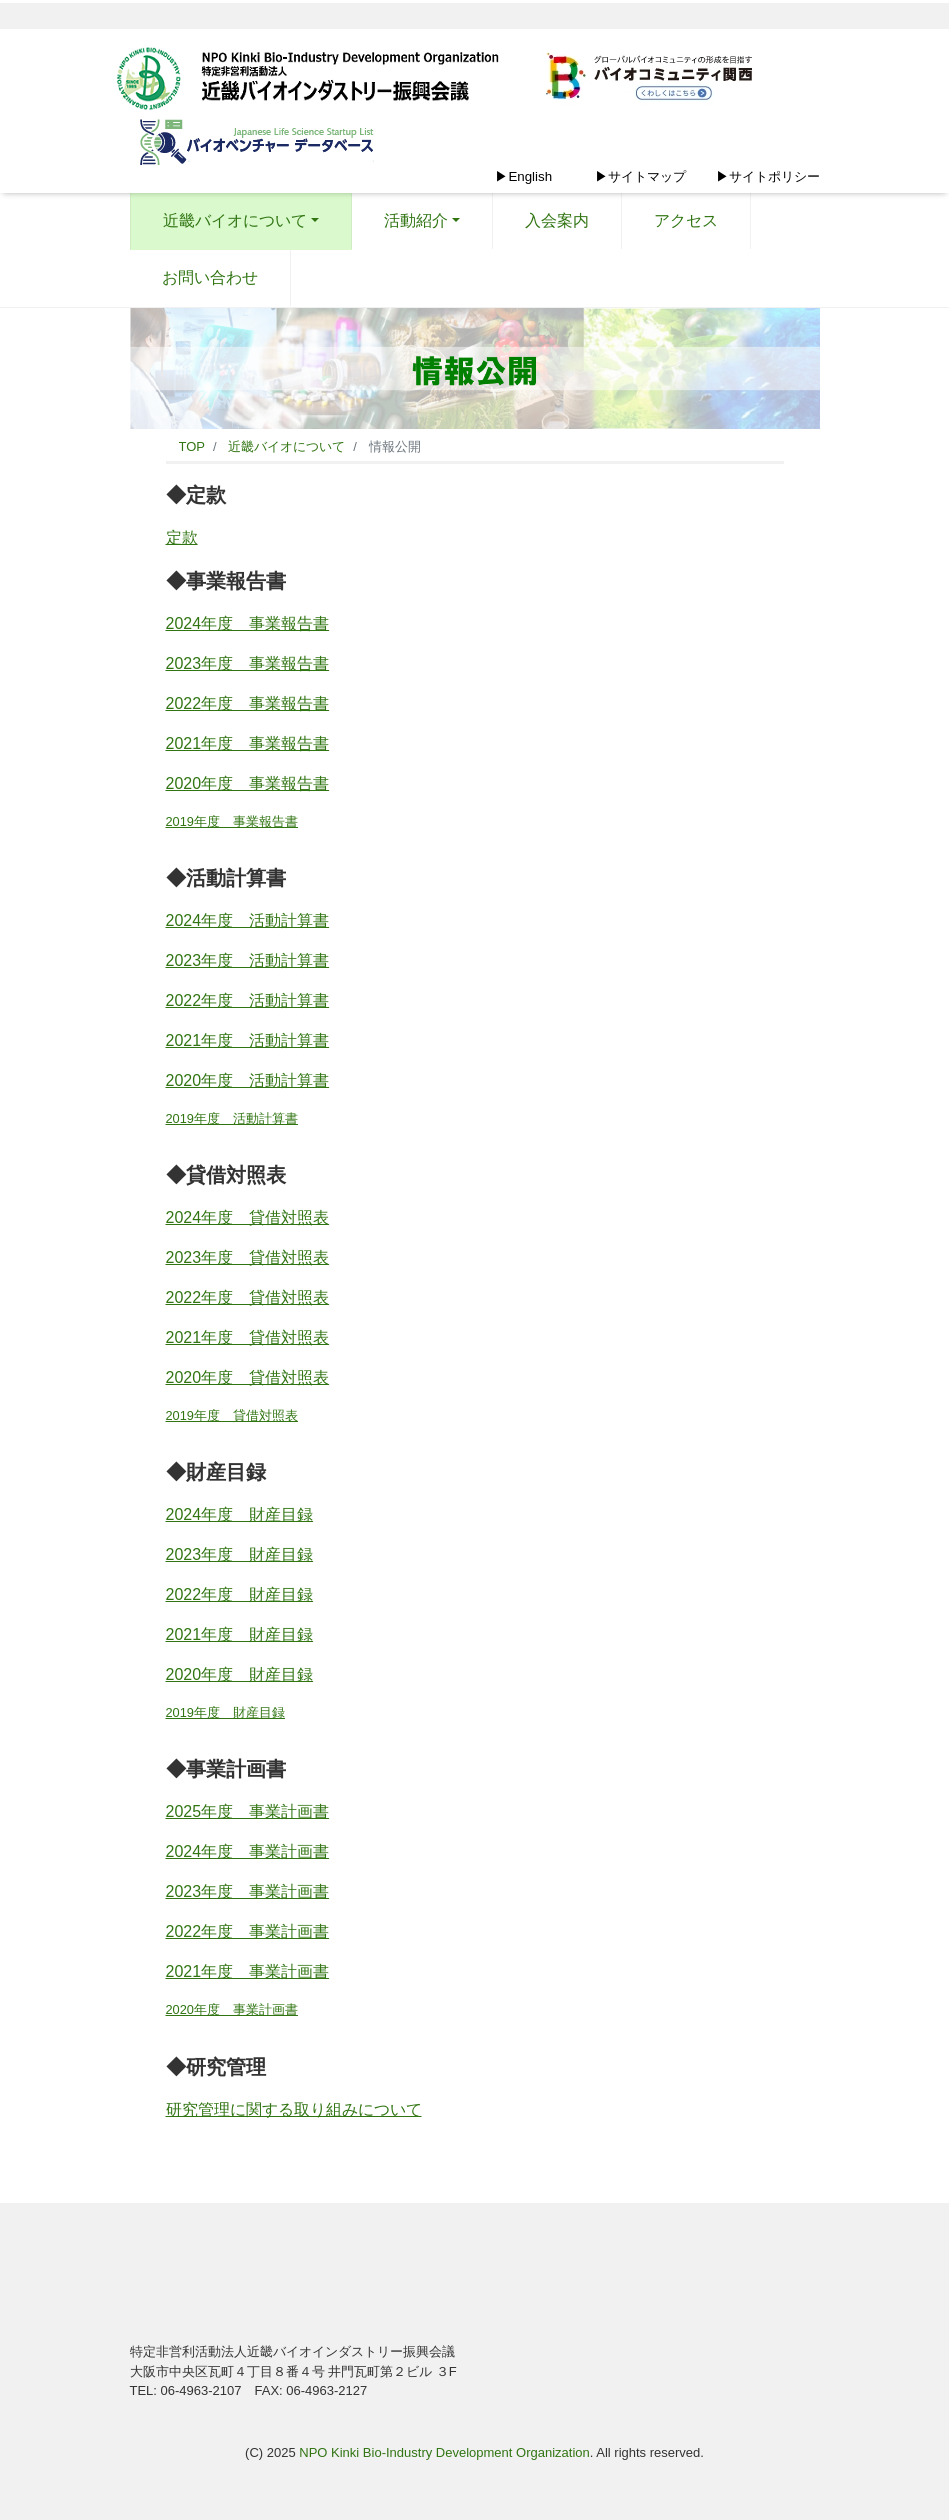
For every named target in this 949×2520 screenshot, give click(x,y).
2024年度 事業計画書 (248, 1851)
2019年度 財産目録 (225, 1712)
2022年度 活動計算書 (248, 1000)
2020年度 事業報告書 (248, 783)
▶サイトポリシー (768, 176)
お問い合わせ (210, 277)
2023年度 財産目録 (240, 1554)
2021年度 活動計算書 (248, 1040)
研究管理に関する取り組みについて (294, 2109)
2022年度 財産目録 (240, 1594)
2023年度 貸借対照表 (248, 1257)
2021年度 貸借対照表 (248, 1337)
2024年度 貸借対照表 (248, 1217)
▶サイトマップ (640, 176)
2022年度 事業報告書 (248, 703)
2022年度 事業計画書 (248, 1931)
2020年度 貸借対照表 (248, 1377)
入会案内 (557, 220)
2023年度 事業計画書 (248, 1891)
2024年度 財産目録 (240, 1514)
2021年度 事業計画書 (248, 1971)
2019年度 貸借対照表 (232, 1415)
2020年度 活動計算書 (248, 1080)
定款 (182, 537)
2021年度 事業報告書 (248, 743)
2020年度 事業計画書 (232, 2009)
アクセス (686, 220)
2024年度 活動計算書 (248, 920)
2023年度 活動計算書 (248, 960)
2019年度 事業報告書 (232, 821)
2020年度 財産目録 (240, 1674)
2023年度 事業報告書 (248, 663)
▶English (523, 176)
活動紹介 (416, 220)
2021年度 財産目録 (240, 1634)
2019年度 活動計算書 (232, 1118)
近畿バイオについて (235, 220)
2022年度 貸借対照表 (248, 1297)
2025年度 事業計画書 (248, 1811)
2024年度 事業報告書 (248, 623)
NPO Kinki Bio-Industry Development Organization (444, 2452)
